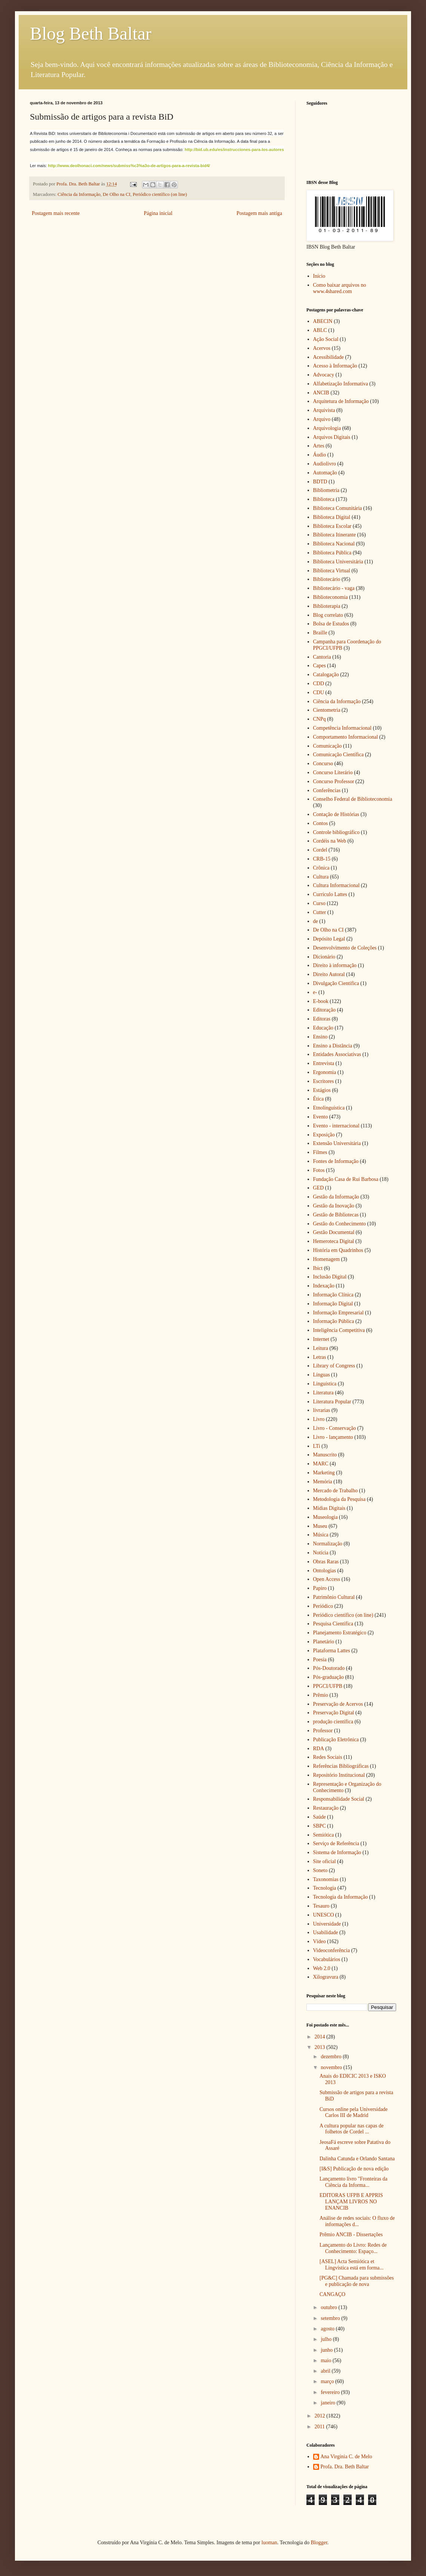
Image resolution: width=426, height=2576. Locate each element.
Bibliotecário (326, 579)
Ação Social (326, 339)
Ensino (320, 1037)
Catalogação (326, 674)
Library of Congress (334, 1366)
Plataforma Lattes (331, 1650)
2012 (321, 2416)
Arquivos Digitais (332, 437)
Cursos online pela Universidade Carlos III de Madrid (354, 2112)
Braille (320, 632)
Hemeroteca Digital (333, 1241)
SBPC (319, 1826)
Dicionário (324, 957)
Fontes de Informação (336, 1161)
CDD (318, 683)
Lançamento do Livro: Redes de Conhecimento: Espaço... (353, 2248)
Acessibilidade (328, 357)
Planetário (323, 1641)
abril (326, 2371)
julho (327, 2339)
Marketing (324, 1472)
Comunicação (327, 746)
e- (315, 992)
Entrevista (323, 1063)
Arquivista (324, 410)
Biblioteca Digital (332, 517)
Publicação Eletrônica (336, 1739)
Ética (318, 1099)
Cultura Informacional (336, 885)
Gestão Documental (334, 1232)
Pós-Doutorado (329, 1668)
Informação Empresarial (338, 1312)
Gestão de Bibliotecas (336, 1215)
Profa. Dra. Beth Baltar (345, 2466)
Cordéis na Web (329, 841)
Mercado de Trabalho (335, 1490)
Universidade (327, 1924)
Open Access (326, 1579)
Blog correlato (328, 615)
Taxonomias (326, 1879)
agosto (328, 2329)
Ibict (318, 1268)
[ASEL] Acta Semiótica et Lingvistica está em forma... (351, 2265)
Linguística (325, 1384)
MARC (320, 1463)
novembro (332, 2067)
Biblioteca (324, 499)
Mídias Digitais (329, 1508)
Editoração (324, 1010)
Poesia (320, 1659)
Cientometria (326, 710)
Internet (321, 1339)
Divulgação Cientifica (336, 983)
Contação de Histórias (336, 814)
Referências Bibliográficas (341, 1766)
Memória (322, 1481)
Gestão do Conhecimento (339, 1224)
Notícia (320, 1552)
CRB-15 (322, 859)
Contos (320, 823)
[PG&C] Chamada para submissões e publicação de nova (357, 2281)
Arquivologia (327, 428)
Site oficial (324, 1861)
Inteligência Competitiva (339, 1330)
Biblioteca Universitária (338, 561)
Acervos (322, 348)
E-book (320, 1001)
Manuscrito (325, 1455)
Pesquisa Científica (333, 1623)
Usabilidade (325, 1932)
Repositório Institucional (339, 1775)
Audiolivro (324, 464)
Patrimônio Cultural (334, 1597)
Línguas (321, 1375)
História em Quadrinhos (338, 1250)
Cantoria (322, 657)
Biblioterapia (326, 606)
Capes (319, 665)
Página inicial (158, 213)
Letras (319, 1357)
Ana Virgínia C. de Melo (346, 2456)
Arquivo (322, 419)
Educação (323, 1028)
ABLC (320, 330)
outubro (329, 2307)
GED (318, 1188)
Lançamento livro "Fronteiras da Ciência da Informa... (354, 2182)
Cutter (319, 912)
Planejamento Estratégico (340, 1632)
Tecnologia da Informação (340, 1897)
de (315, 921)
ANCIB (321, 393)
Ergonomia (324, 1072)
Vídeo (319, 1941)
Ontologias (324, 1570)
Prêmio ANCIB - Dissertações (351, 2234)
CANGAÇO (332, 2294)
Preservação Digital (333, 1712)
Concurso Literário (333, 772)
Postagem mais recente (56, 213)
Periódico (323, 1606)
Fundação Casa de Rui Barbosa (346, 1179)
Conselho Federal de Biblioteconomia (352, 799)
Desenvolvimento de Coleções (345, 948)
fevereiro (331, 2392)
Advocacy (323, 375)
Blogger (319, 2542)
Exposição (324, 1135)
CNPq (319, 719)
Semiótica (323, 1835)
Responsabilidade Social (338, 1799)
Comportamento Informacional (345, 737)
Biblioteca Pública (332, 552)
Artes (318, 446)
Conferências (327, 790)
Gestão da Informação (336, 1197)
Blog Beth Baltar (90, 33)
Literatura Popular (332, 1401)
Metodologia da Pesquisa (339, 1499)
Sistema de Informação (337, 1852)
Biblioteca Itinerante (334, 535)
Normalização (328, 1543)
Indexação (324, 1286)
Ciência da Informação (79, 194)
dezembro (332, 2056)
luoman (269, 2542)
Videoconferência (331, 1950)
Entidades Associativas (337, 1054)
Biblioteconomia (330, 597)
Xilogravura (326, 1977)
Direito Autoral (329, 974)
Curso (319, 903)
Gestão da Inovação (333, 1206)
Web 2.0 (321, 1968)
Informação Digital (333, 1304)
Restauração (326, 1808)
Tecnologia (324, 1888)
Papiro (320, 1588)
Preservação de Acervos (338, 1704)
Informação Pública (333, 1321)
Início (319, 276)
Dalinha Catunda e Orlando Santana (357, 2158)
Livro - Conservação (334, 1428)
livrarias (321, 1410)
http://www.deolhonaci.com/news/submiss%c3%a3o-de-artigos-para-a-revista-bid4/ (129, 165)
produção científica (333, 1721)
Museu (320, 1526)
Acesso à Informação (335, 366)
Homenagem (326, 1259)
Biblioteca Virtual (332, 570)
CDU (318, 692)
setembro (331, 2318)
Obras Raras (326, 1561)
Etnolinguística (329, 1108)
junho (327, 2350)
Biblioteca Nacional (334, 544)
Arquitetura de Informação (341, 401)
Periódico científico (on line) (160, 194)
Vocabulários (326, 1959)
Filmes (320, 1152)
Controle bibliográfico (336, 832)
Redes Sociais (327, 1757)
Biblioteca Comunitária (337, 508)
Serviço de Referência (336, 1843)
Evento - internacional (336, 1126)
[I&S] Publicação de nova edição (354, 2169)
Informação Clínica (333, 1295)
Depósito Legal (329, 939)
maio (327, 2360)
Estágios (322, 1090)
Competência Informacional (342, 728)
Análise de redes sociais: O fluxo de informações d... (357, 2221)
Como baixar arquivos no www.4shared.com (339, 288)
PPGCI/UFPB (328, 1686)
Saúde (319, 1817)
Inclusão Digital (330, 1277)
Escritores (323, 1081)
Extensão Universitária (337, 1143)
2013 (321, 2047)
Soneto (320, 1870)
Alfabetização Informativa (340, 384)
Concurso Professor (333, 781)
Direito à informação (335, 965)
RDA (318, 1748)
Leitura (320, 1348)
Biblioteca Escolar (332, 526)
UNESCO (323, 1915)
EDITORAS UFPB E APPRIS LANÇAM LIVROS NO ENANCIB (351, 2201)
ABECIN (323, 321)
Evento (320, 1117)
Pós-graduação (328, 1677)
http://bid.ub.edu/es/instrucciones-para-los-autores (234, 149)
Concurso (323, 763)
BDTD (320, 481)
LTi (316, 1446)
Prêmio (320, 1695)
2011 (320, 2426)
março (328, 2381)
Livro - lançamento (333, 1437)
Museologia (325, 1517)
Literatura (323, 1392)
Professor (323, 1730)
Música (320, 1535)
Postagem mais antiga (259, 213)
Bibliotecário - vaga (334, 588)
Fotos (319, 1170)
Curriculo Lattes (330, 894)
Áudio (319, 455)
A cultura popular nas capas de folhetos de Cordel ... (351, 2129)
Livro (319, 1419)
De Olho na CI (116, 194)
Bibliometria (326, 490)
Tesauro (321, 1906)
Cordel (320, 850)
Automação (325, 473)
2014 (321, 2037)
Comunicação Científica (338, 754)
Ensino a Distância (332, 1046)
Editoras (322, 1019)
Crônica (321, 868)
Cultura (321, 877)
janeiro (328, 2403)
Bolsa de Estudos (331, 624)
